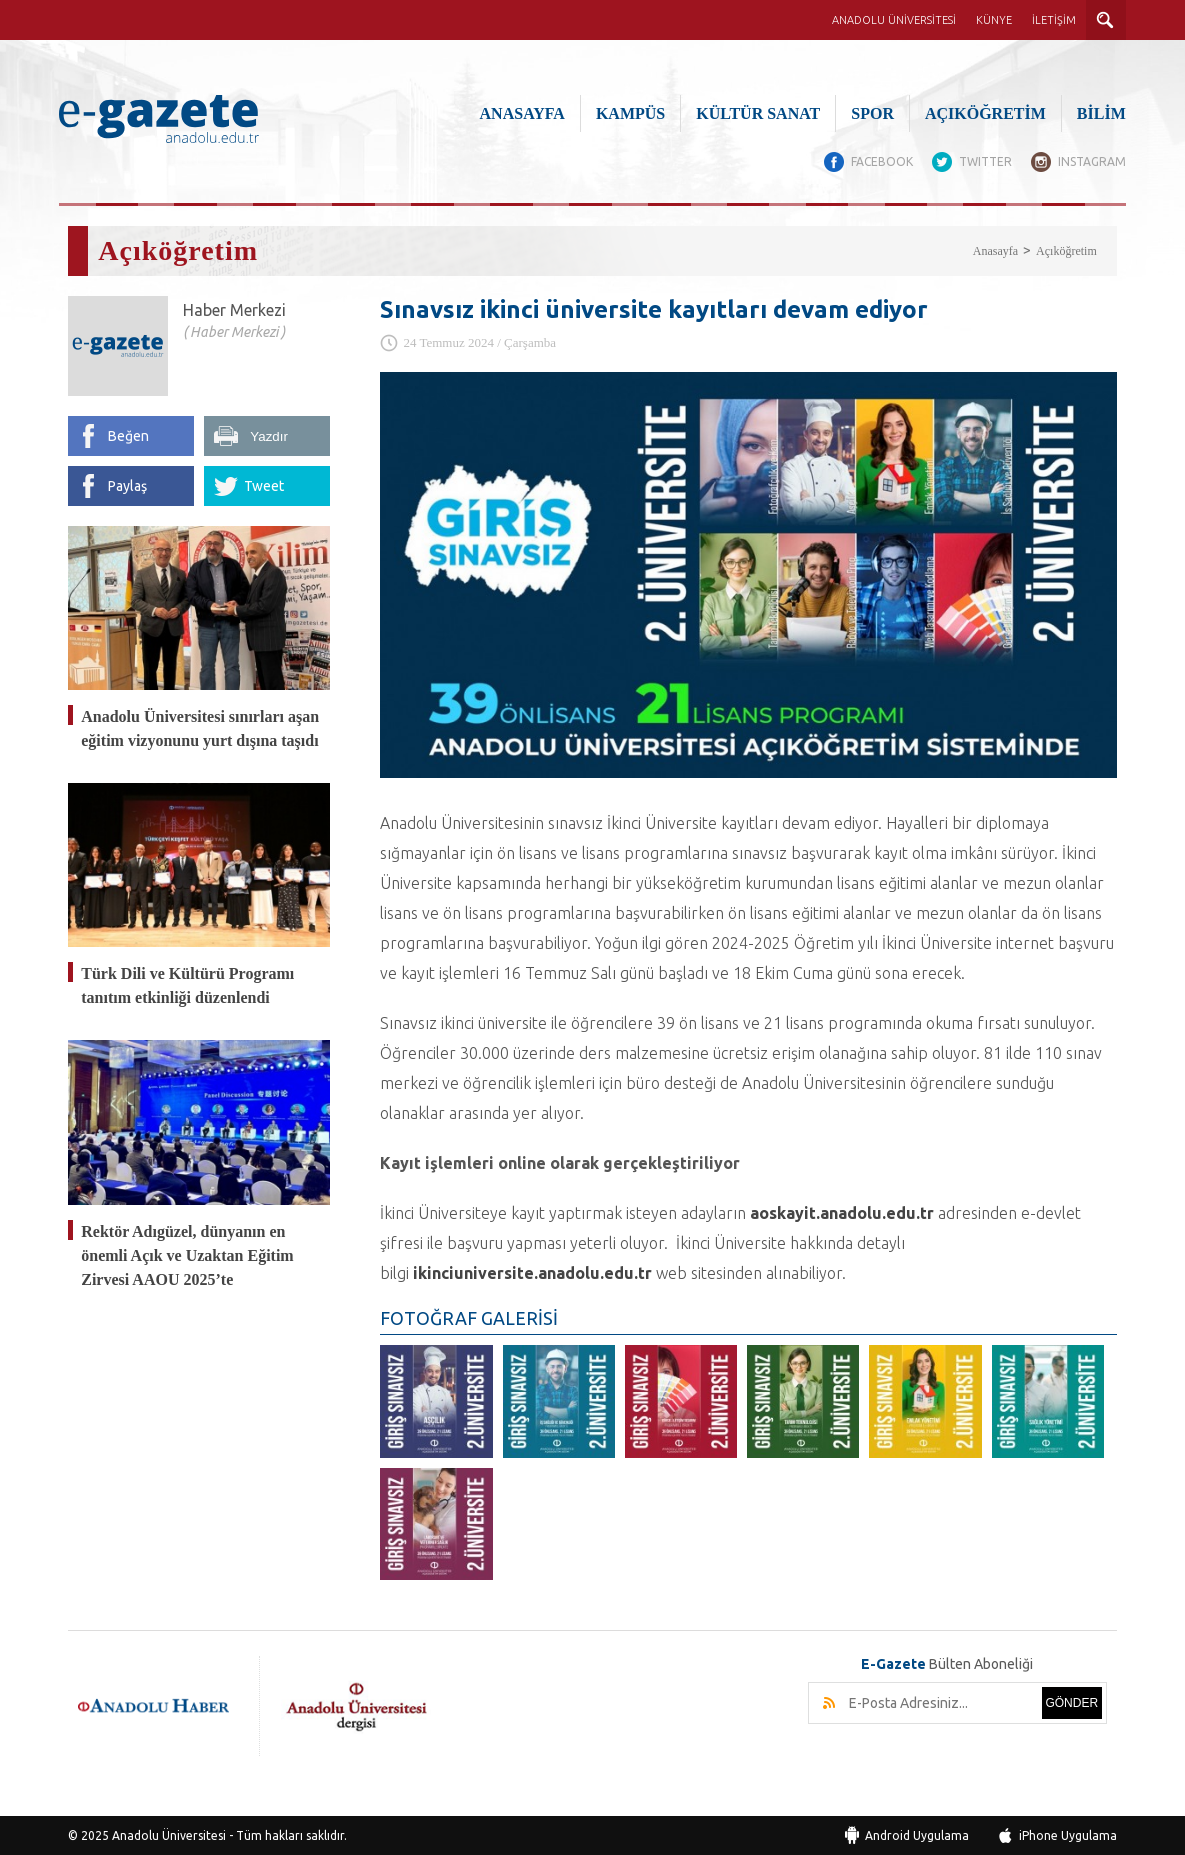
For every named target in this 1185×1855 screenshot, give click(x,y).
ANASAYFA (522, 113)
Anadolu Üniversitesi (169, 1834)
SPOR (872, 113)
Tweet (264, 485)
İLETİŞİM (1054, 20)
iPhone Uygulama (1068, 1834)
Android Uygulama (917, 1834)
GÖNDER (1071, 1702)
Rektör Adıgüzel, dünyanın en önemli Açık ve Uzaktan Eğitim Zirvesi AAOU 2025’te (187, 1253)
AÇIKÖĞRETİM (985, 113)
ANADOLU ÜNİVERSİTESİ (894, 20)
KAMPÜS (630, 113)
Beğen (128, 435)
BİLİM (1101, 113)
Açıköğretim (1066, 250)
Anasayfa (995, 250)
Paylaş (127, 485)
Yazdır (269, 435)
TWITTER (984, 161)
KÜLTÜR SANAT (758, 113)
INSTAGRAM (1092, 161)
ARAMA (1106, 20)
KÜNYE (994, 20)
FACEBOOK (880, 161)
